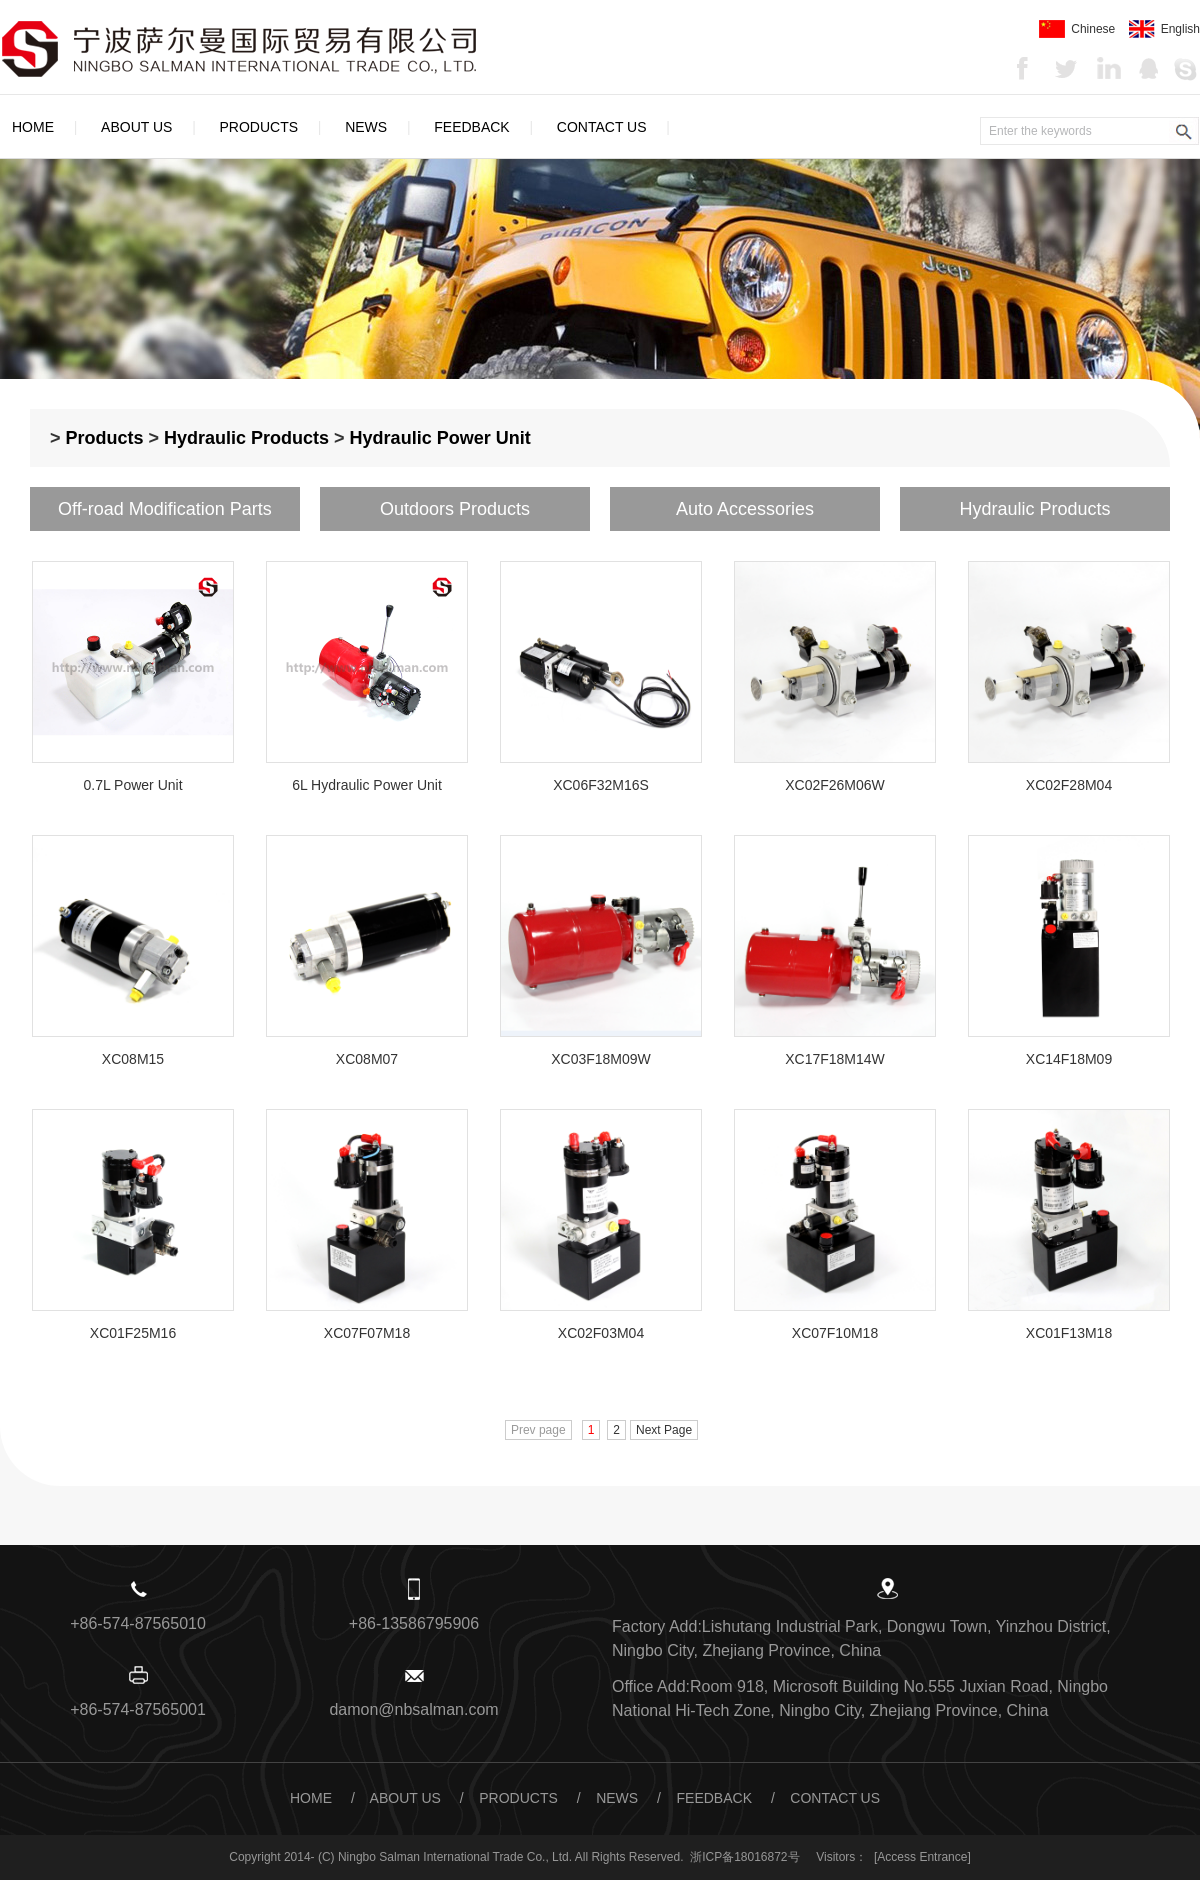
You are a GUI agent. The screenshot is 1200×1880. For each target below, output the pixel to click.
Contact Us (602, 127)
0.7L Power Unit (132, 785)
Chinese (1077, 29)
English (1164, 29)
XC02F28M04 (1069, 785)
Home (33, 127)
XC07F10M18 (835, 1333)
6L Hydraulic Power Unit (367, 785)
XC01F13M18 (1069, 1333)
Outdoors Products (455, 509)
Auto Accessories (745, 509)
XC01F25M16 (133, 1333)
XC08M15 (133, 1059)
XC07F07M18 (367, 1333)
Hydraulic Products (246, 438)
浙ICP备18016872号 (744, 1857)
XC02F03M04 (601, 1333)
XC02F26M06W (835, 785)
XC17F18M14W (835, 1059)
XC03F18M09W (601, 1059)
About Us (136, 127)
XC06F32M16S (601, 785)
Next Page (664, 1430)
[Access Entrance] (922, 1857)
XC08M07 (367, 1059)
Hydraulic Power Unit (440, 438)
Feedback (471, 127)
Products (259, 127)
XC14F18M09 (1069, 1059)
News (366, 127)
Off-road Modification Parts (165, 509)
